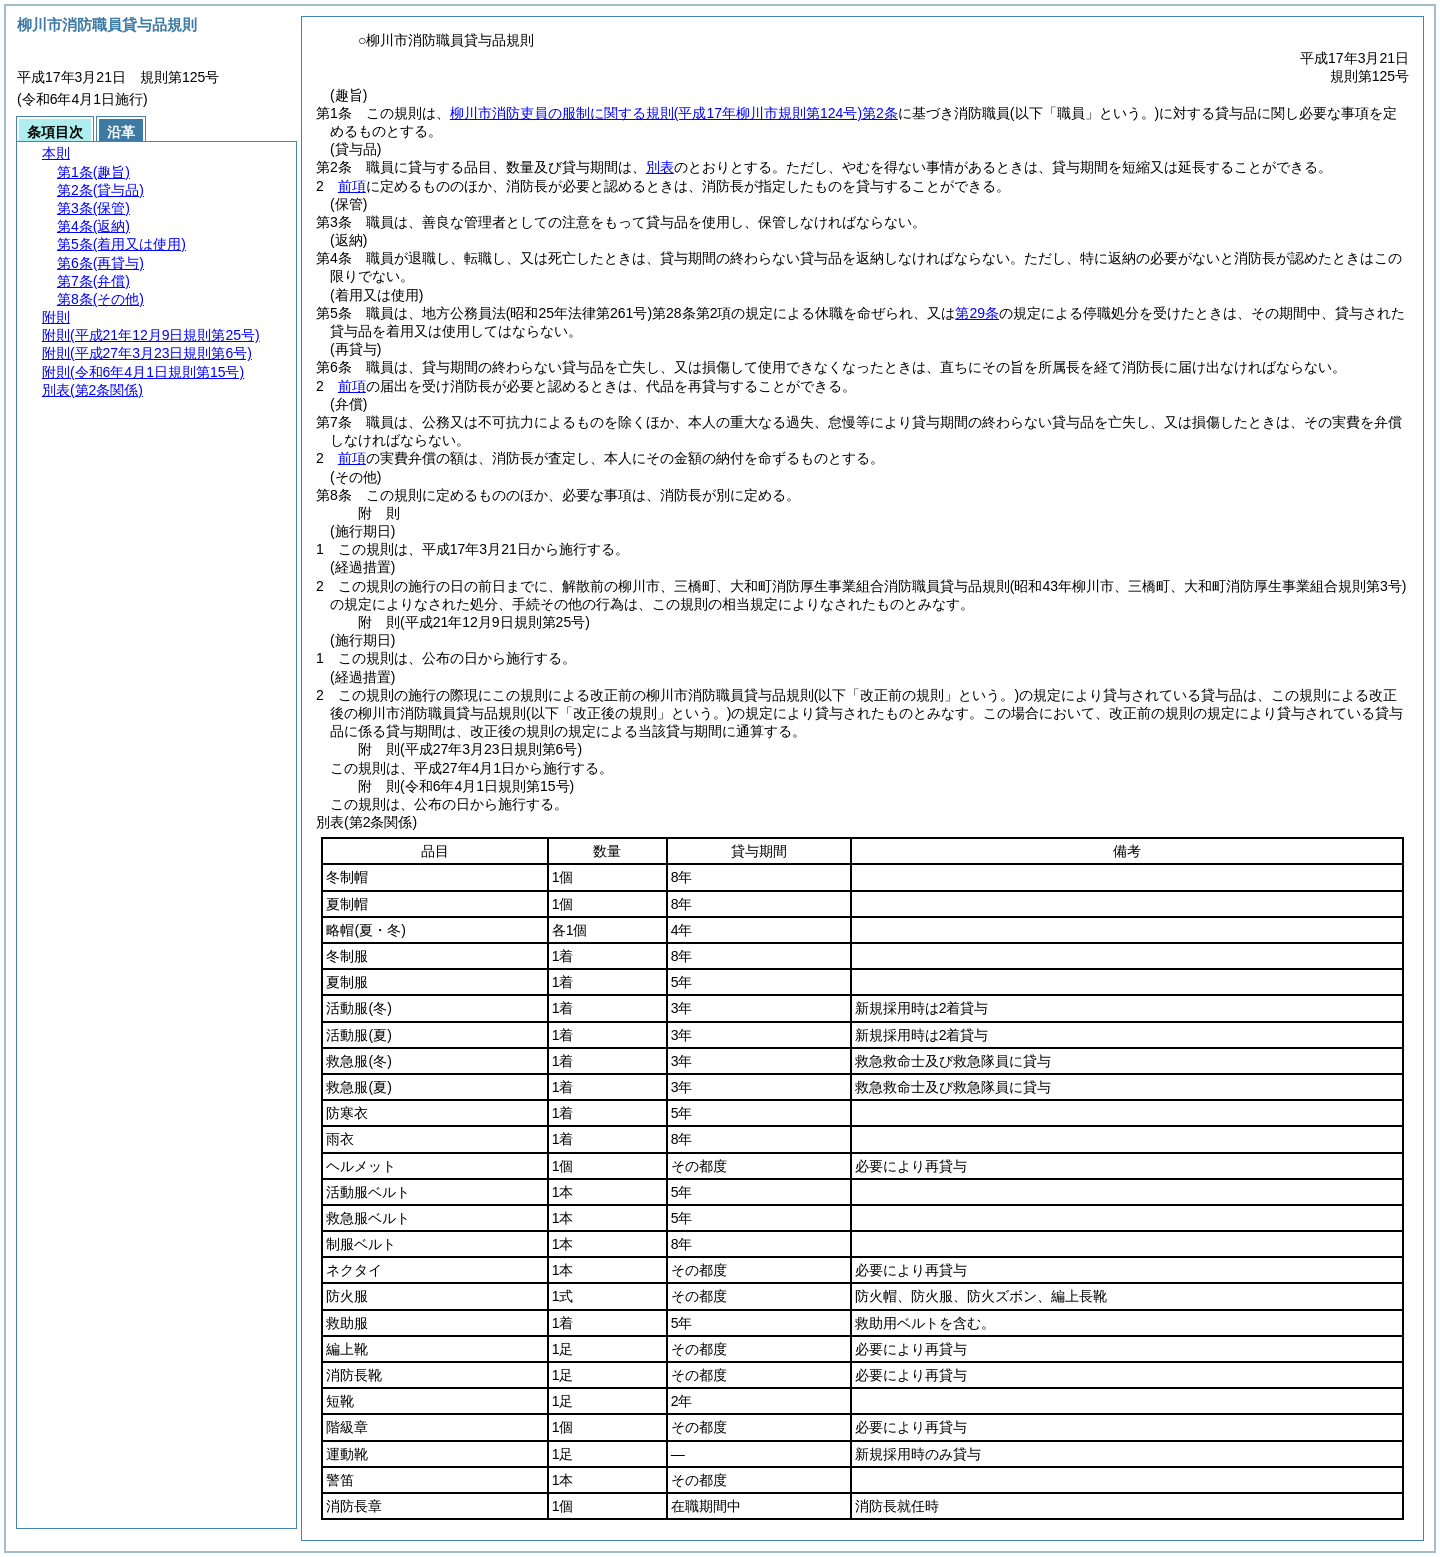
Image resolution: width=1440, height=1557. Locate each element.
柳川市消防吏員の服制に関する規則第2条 (674, 113)
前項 (352, 186)
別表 (660, 167)
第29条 (977, 313)
